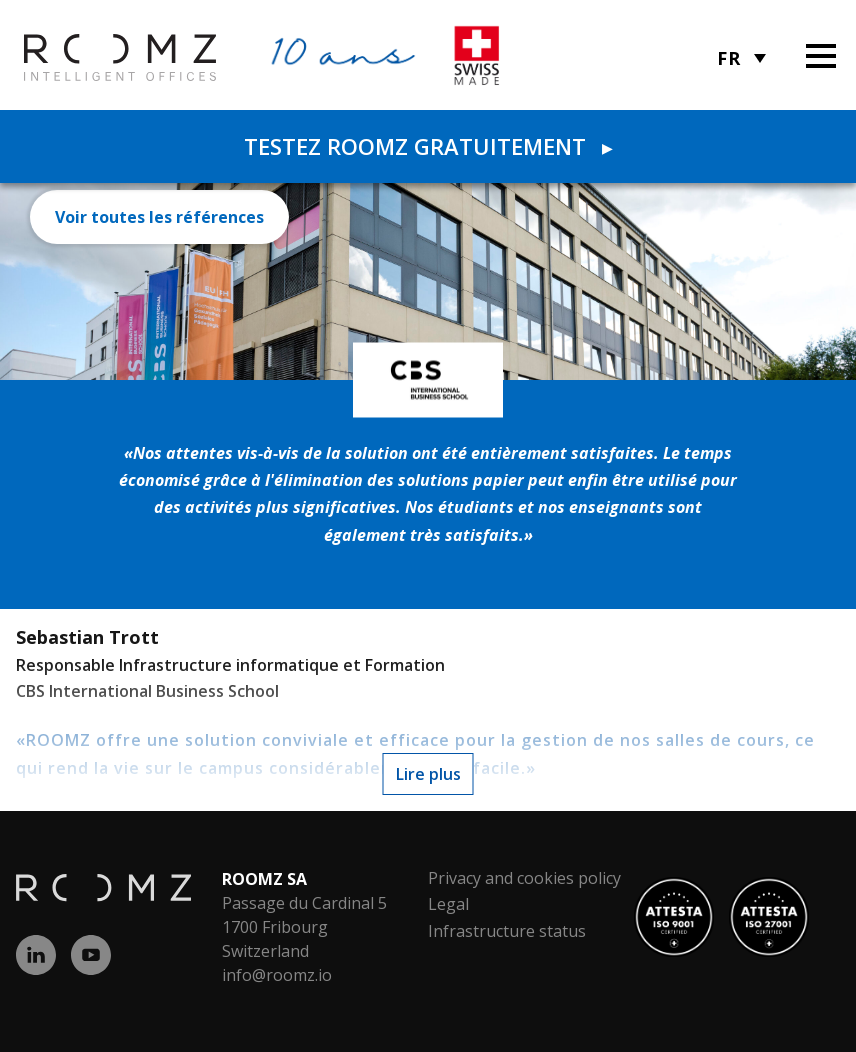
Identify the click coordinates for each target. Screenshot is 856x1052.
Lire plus (428, 774)
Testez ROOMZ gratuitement (428, 146)
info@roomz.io (277, 975)
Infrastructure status (507, 931)
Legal (448, 904)
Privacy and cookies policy (524, 878)
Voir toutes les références (159, 217)
